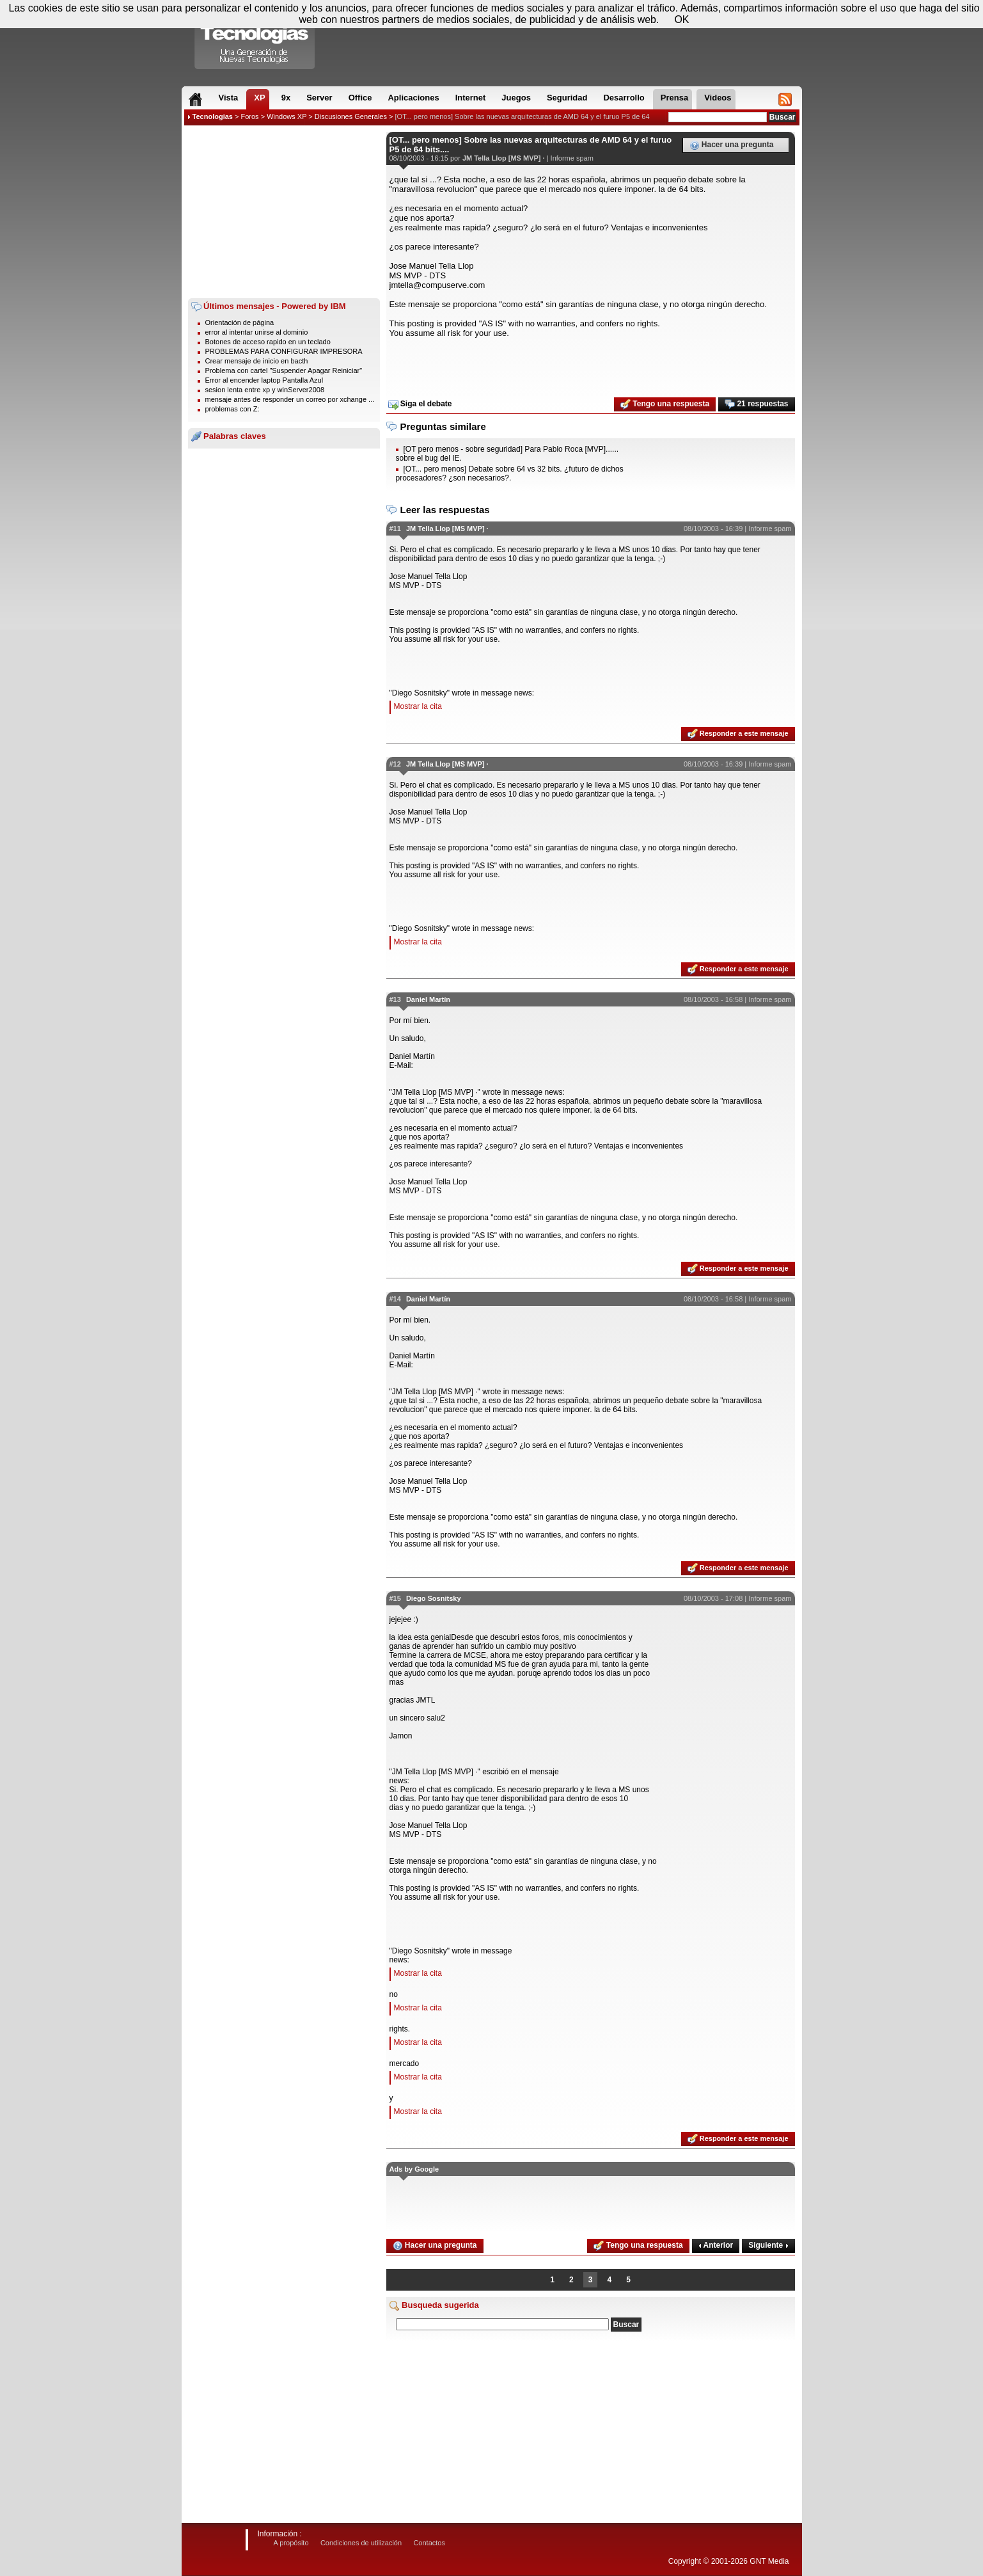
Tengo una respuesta (664, 404)
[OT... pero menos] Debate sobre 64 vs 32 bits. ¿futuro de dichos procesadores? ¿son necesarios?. (510, 473)
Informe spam (572, 158)
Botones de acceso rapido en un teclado (268, 342)
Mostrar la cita (418, 706)
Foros (249, 116)
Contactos (429, 2543)
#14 (395, 1299)
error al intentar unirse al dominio (256, 332)
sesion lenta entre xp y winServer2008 (265, 390)
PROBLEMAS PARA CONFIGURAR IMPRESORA (284, 351)
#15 (395, 1598)
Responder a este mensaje (738, 734)
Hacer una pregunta (731, 145)
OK (681, 19)
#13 (395, 999)
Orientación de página (239, 322)
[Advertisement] (284, 212)
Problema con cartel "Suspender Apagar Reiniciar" (284, 370)
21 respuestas (756, 404)
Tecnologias (213, 116)
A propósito (291, 2543)
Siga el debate (420, 404)
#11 (395, 528)
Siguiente (768, 2245)
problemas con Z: (232, 409)
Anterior (716, 2245)
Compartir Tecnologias (255, 38)
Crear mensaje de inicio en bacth (256, 361)
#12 (395, 764)
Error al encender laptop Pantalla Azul (264, 380)
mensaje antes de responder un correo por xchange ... (290, 399)
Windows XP (286, 116)
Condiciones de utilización (361, 2543)
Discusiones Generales (351, 116)
